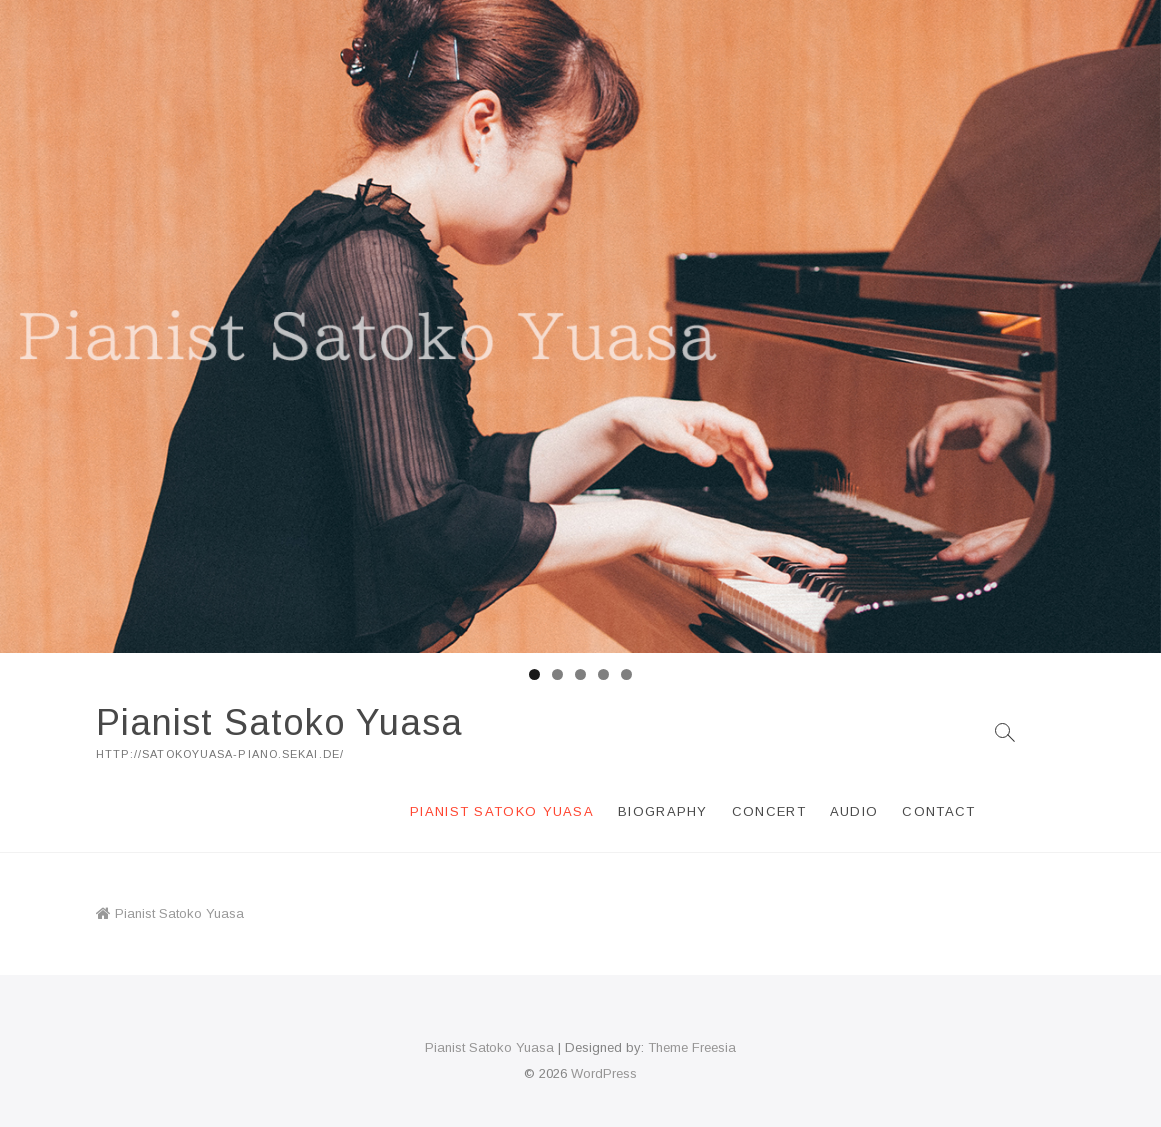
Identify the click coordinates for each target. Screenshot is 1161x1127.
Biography (663, 811)
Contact (938, 811)
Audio (854, 811)
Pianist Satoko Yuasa (279, 722)
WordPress (604, 1073)
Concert (769, 811)
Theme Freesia (692, 1047)
